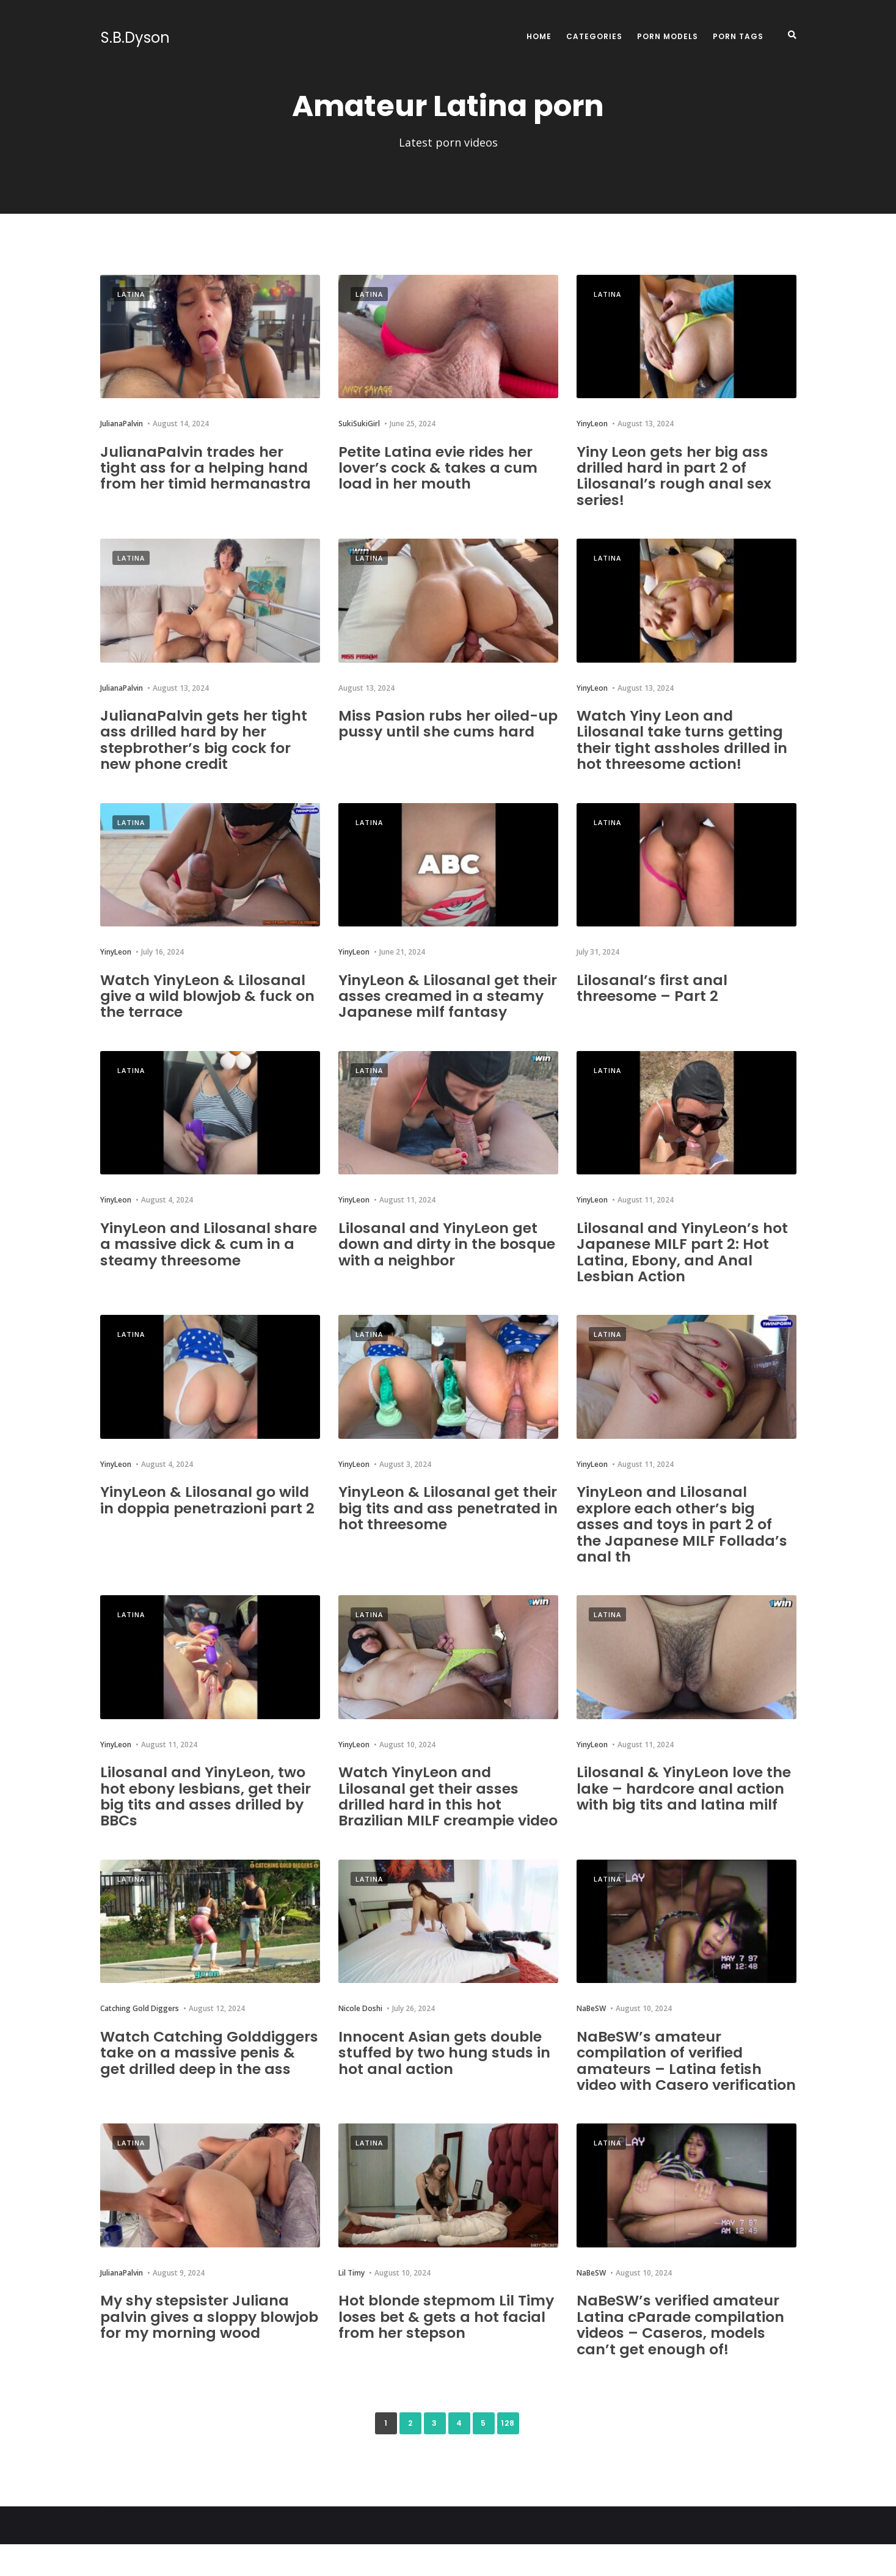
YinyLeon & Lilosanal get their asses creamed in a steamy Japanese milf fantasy (448, 996)
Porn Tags (738, 36)
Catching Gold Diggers (139, 2025)
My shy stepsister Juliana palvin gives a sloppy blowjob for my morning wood (195, 2357)
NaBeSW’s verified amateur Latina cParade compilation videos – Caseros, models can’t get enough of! (682, 2357)
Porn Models (667, 36)
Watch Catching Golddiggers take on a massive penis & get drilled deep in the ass (201, 2076)
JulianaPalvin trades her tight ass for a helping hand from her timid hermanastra (205, 468)
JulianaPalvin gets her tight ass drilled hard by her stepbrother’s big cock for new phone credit (203, 739)
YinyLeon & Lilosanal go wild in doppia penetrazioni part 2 (209, 1500)
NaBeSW (591, 2025)
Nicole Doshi (360, 2025)
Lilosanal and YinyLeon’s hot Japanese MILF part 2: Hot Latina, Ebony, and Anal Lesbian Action (683, 1252)
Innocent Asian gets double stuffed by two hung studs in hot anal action (445, 2068)
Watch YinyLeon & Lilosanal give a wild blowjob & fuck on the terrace (208, 996)
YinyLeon (592, 423)
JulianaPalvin (121, 423)
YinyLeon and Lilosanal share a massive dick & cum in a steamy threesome (209, 1244)
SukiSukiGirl (359, 423)
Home (539, 36)
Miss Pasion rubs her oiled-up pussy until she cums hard (438, 731)
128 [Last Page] (508, 2455)
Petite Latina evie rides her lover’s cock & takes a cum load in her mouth (438, 468)
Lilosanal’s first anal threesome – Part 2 (652, 988)
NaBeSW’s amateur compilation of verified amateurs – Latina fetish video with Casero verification (669, 2084)
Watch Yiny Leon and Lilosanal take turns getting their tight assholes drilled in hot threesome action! (683, 739)
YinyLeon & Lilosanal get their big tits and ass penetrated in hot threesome (448, 1508)
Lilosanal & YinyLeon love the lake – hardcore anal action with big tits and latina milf (684, 1788)
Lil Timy (351, 2305)
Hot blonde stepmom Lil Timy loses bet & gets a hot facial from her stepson (447, 2349)
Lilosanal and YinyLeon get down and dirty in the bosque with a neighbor (448, 1244)
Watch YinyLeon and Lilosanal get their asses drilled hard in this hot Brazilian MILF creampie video (428, 1804)
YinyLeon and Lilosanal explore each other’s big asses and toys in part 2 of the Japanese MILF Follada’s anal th (683, 1524)
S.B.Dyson (134, 38)
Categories (594, 36)
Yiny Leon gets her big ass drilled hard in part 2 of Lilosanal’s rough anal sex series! (674, 476)
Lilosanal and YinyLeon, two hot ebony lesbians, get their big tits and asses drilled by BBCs (206, 1796)
